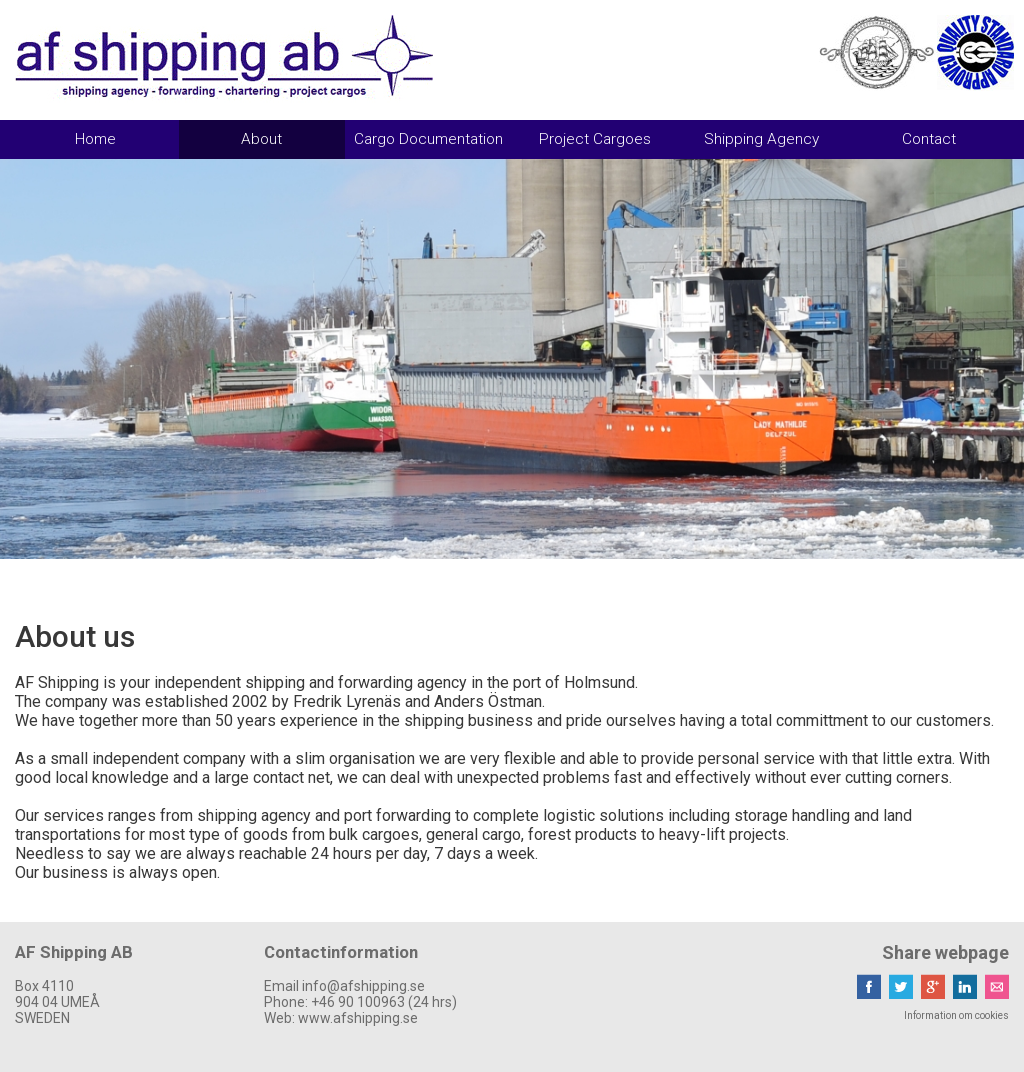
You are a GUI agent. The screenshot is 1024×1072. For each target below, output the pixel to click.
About (261, 139)
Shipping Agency (761, 139)
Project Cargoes (595, 139)
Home (95, 139)
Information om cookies (956, 1015)
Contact (929, 139)
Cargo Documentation (428, 139)
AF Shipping (224, 56)
